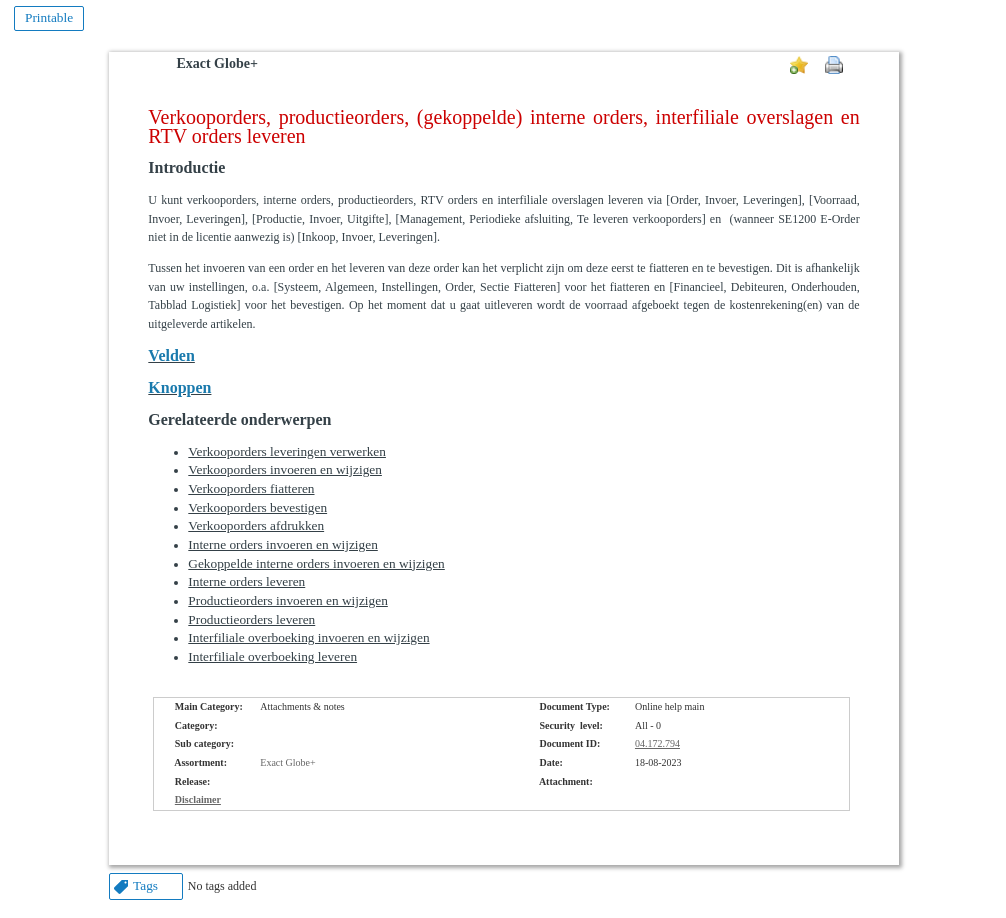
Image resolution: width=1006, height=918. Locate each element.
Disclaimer (198, 799)
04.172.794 (657, 743)
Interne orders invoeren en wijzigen (282, 544)
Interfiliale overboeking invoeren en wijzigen (308, 637)
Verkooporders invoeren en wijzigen (285, 469)
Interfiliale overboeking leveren (272, 656)
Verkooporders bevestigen (257, 507)
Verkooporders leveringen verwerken (287, 451)
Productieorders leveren (251, 619)
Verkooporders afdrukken (256, 525)
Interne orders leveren (246, 581)
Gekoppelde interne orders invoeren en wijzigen (316, 563)
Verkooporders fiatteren (251, 488)
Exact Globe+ (216, 63)
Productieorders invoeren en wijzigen (288, 600)
